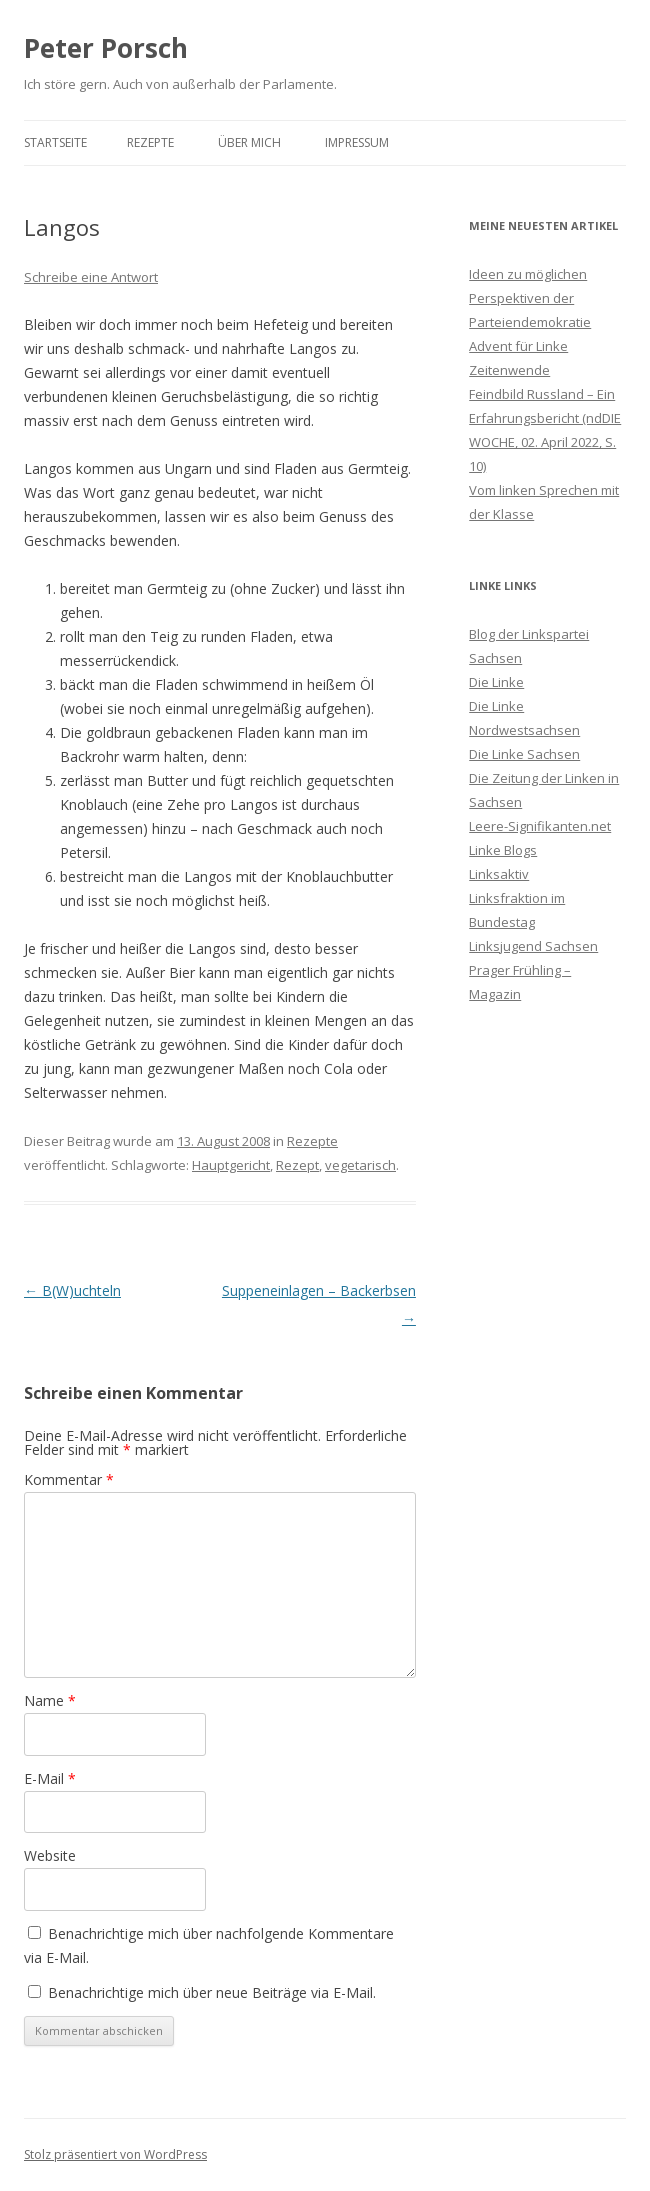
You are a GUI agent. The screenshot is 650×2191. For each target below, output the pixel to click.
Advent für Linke (518, 346)
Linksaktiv (499, 874)
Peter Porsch (106, 48)
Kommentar (69, 1479)
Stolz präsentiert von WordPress (115, 2154)
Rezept (297, 1165)
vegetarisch (360, 1165)
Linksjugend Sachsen (533, 946)
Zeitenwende (509, 370)
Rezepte (150, 142)
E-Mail (50, 1778)
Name (50, 1700)
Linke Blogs (503, 850)
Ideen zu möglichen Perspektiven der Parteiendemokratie (530, 298)
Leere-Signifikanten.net (540, 826)
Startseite (55, 142)
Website (50, 1855)
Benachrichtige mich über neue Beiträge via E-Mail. (212, 1992)
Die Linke (496, 682)
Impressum (357, 142)
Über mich (249, 142)
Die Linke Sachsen (524, 754)
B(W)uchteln (72, 1290)
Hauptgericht (231, 1165)
